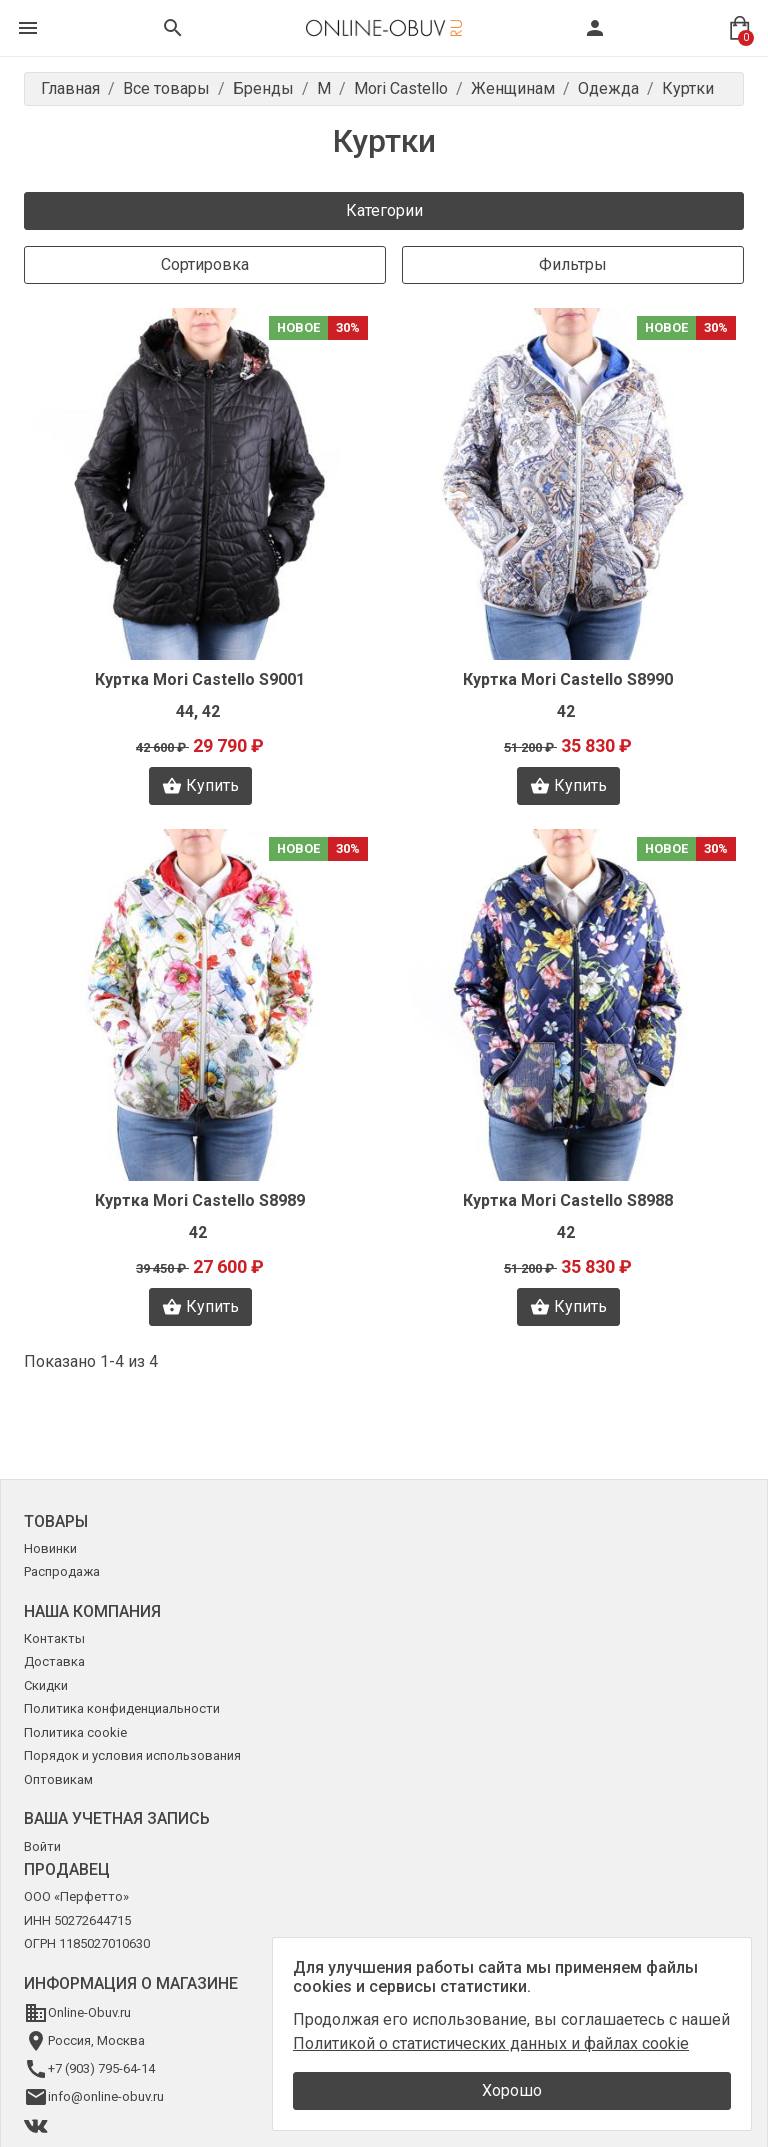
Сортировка (205, 264)
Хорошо (512, 2090)
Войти (42, 1846)
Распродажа (62, 1571)
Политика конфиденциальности (122, 1708)
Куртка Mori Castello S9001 (200, 679)
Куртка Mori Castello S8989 (200, 1200)
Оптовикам (58, 1779)
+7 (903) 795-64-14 (101, 2068)
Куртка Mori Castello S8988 (568, 1200)
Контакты (54, 1638)
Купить (200, 786)
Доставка (54, 1661)
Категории (384, 210)
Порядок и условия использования (132, 1755)
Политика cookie (75, 1732)
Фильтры (573, 264)
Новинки (50, 1548)
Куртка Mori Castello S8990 (568, 679)
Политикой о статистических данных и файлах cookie (491, 2043)
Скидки (46, 1685)
